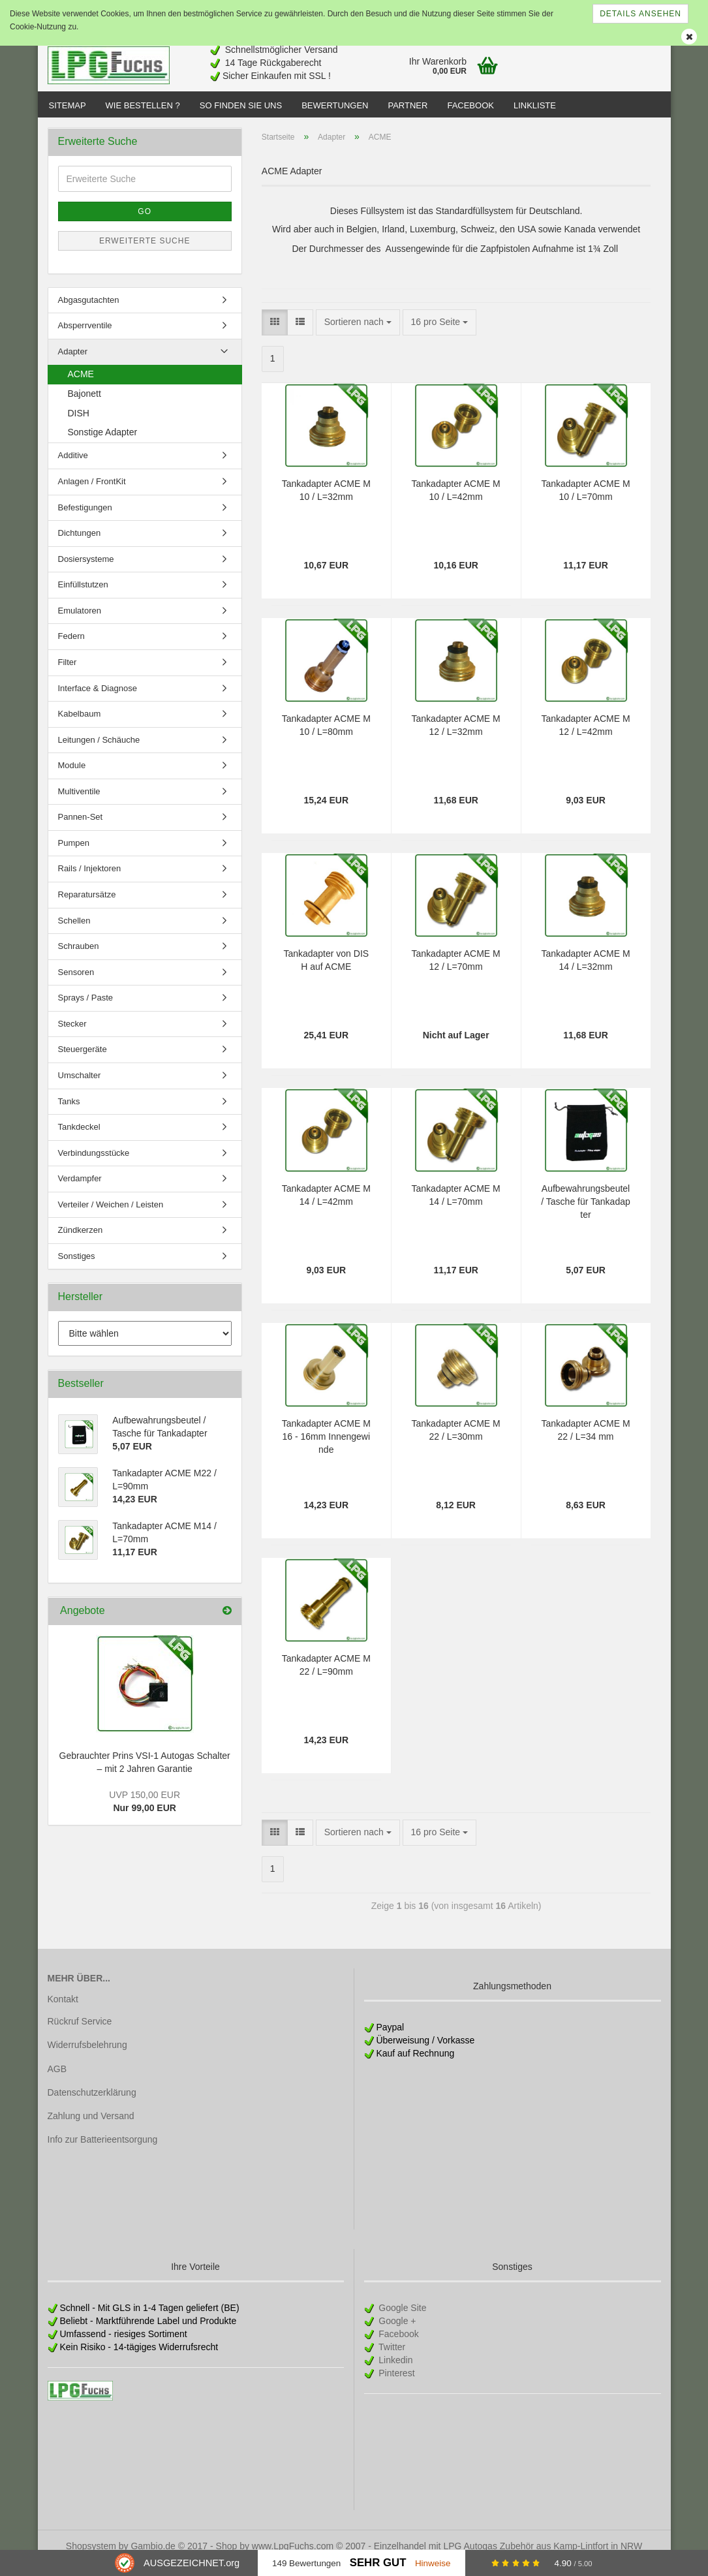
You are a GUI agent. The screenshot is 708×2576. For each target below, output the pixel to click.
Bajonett (84, 406)
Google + (396, 2334)
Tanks (69, 1114)
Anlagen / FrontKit (92, 494)
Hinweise (433, 2563)
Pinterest (395, 2386)
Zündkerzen (80, 1243)
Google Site (401, 2321)
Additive (73, 468)
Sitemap (67, 105)
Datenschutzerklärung (92, 2105)
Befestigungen (85, 520)
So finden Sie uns (241, 105)
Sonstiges (76, 1269)
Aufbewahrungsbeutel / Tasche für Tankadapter (585, 1214)
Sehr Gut (378, 2562)
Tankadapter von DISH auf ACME (326, 973)
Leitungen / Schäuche (99, 753)
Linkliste (535, 105)
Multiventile (79, 804)
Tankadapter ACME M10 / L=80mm (326, 738)
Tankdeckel (79, 1140)
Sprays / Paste (86, 1011)
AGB (57, 2082)
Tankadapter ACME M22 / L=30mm (456, 1443)
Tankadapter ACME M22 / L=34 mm (585, 1443)
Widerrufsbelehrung (87, 2058)
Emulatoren (79, 623)
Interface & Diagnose (97, 701)
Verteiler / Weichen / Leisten (111, 1217)
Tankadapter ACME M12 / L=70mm (456, 973)
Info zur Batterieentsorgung (103, 2152)
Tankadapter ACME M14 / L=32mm (585, 973)
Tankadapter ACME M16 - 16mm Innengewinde (326, 1449)
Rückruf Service (80, 2034)
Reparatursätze (87, 907)
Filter (67, 675)
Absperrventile (85, 338)
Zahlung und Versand (91, 2129)
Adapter (73, 364)
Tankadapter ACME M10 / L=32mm (326, 503)
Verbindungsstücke (94, 1166)
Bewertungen (334, 105)
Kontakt (63, 2012)
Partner (407, 105)
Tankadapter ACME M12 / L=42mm (585, 738)
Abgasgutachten (88, 313)
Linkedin (394, 2373)
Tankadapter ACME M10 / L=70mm (585, 503)
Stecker (72, 1037)
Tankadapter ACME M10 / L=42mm (456, 503)
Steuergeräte (82, 1062)
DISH (78, 426)
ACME (81, 387)
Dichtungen (79, 546)
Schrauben (78, 959)
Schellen (74, 934)
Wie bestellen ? (143, 105)
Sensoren (76, 985)
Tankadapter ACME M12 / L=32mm (456, 738)
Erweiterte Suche (145, 253)
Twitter (390, 2360)
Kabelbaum (79, 727)
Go (144, 224)
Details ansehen (640, 13)
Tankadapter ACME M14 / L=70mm (456, 1208)
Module (72, 778)
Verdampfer (80, 1191)
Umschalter (79, 1088)
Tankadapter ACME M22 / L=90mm (326, 1678)
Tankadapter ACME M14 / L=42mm (326, 1208)
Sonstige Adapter (103, 445)
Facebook (470, 105)
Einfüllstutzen (83, 597)
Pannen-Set (80, 830)
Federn (71, 649)
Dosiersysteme (86, 572)
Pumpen (73, 856)
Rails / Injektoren (89, 881)
